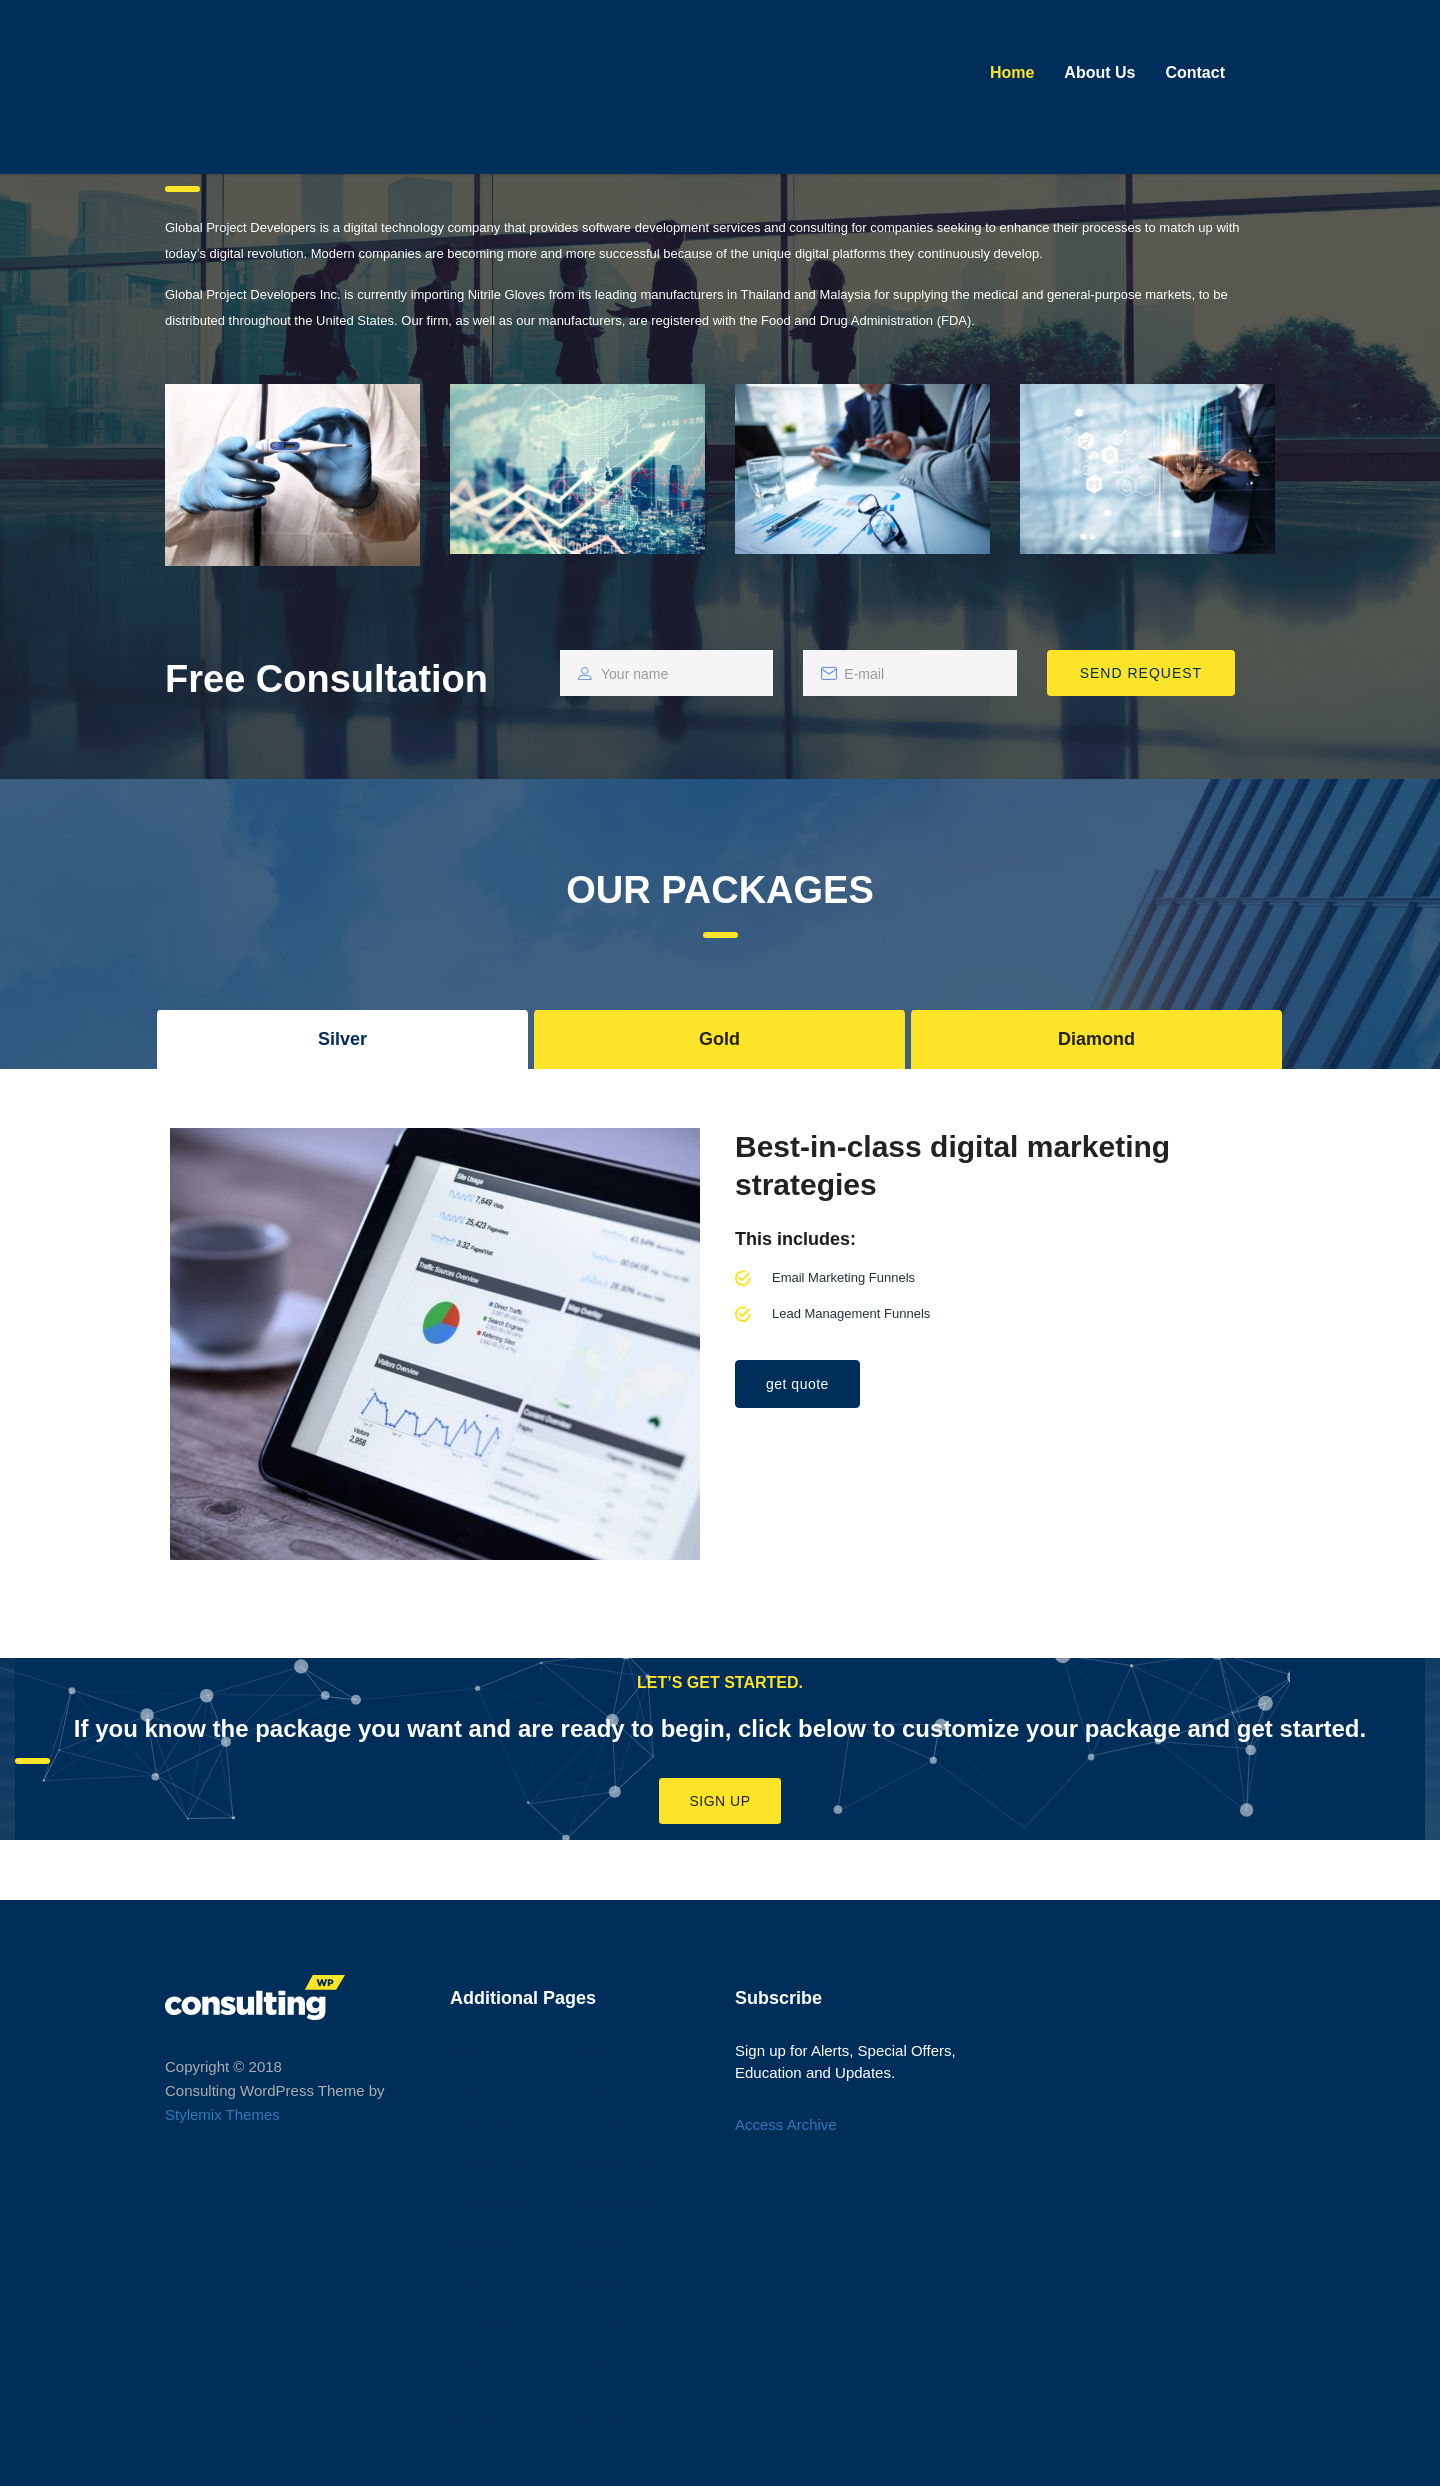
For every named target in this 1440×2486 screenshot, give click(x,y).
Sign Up (719, 1801)
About (469, 2048)
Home (1012, 72)
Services (479, 2242)
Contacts (479, 2125)
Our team (481, 2319)
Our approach (481, 2407)
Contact (1195, 72)
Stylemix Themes (222, 2114)
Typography (489, 2203)
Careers (476, 2280)
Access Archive (786, 2124)
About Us (1099, 72)
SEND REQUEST (1141, 673)
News (469, 2087)
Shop (467, 2358)
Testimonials (491, 2164)
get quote (797, 1384)
